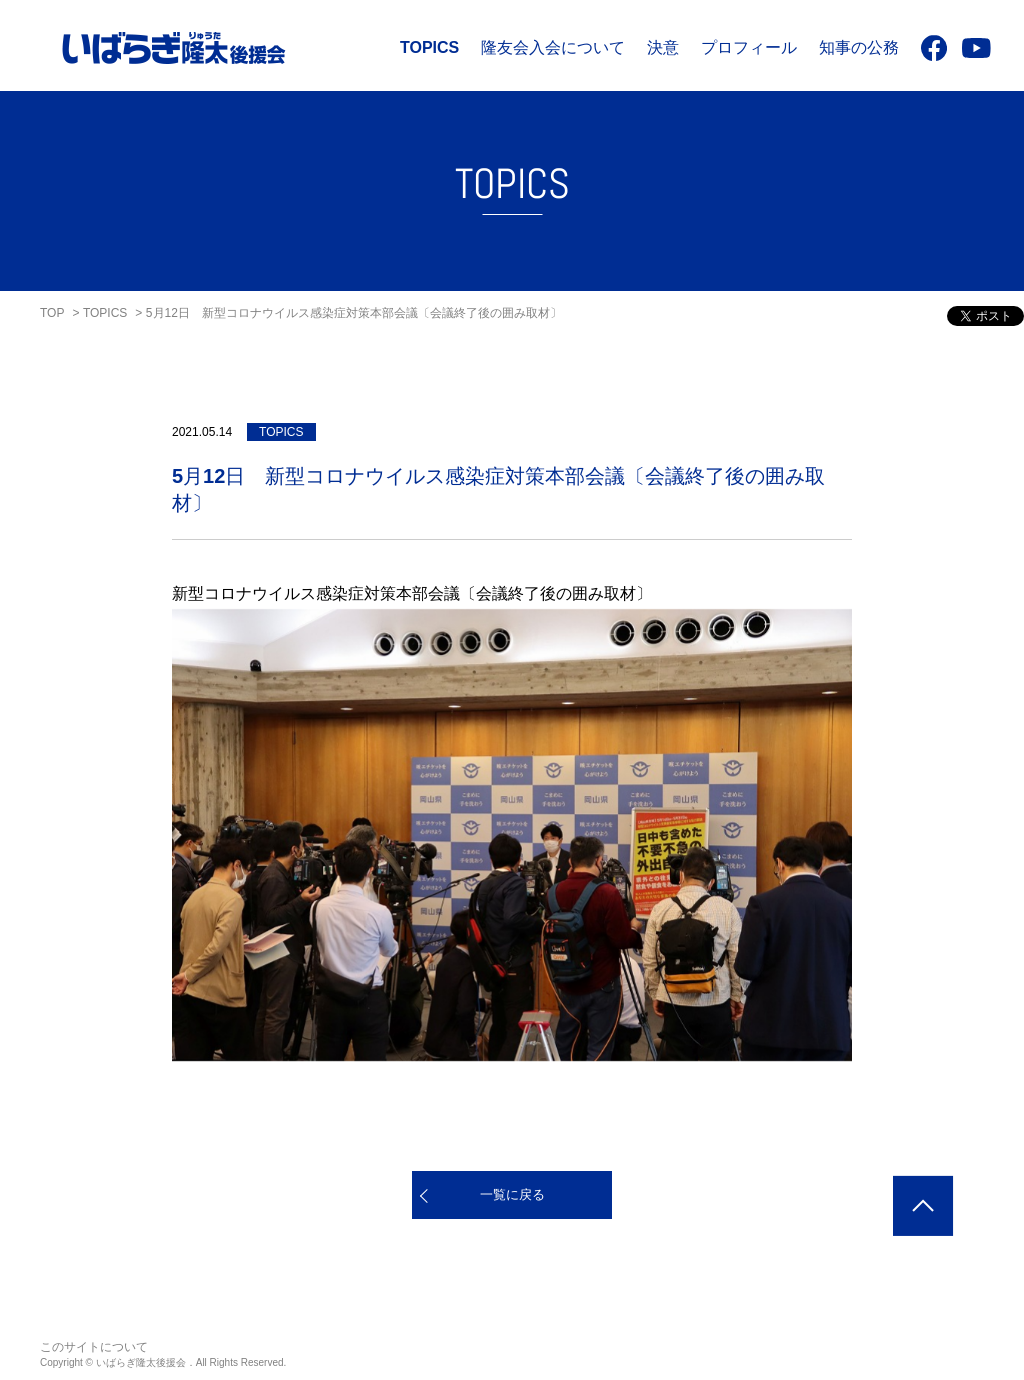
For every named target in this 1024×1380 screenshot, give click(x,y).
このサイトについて (94, 1347)
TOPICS (429, 47)
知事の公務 (859, 47)
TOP (52, 313)
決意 (663, 47)
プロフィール (749, 47)
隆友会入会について (553, 47)
